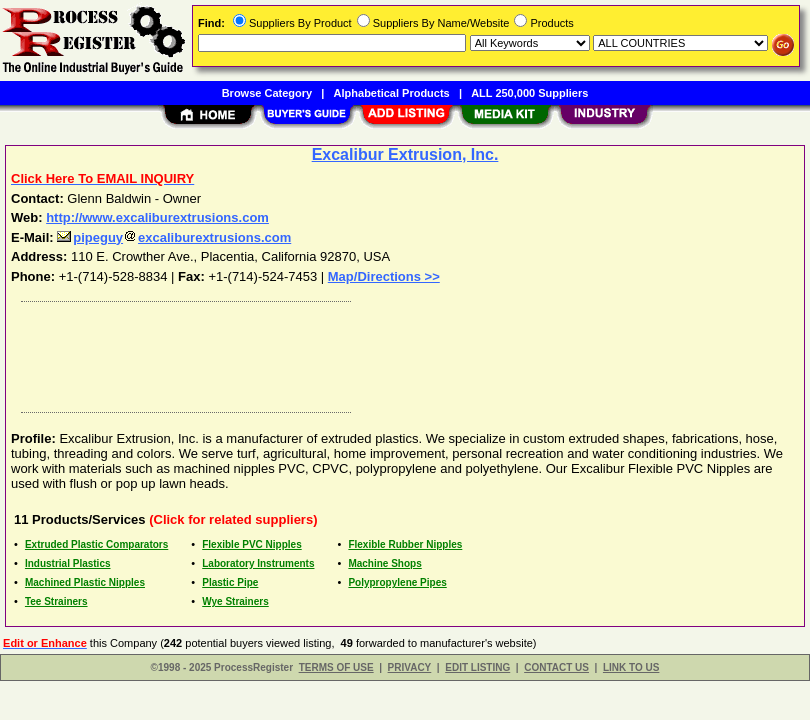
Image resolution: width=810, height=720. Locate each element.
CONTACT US (556, 667)
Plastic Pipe (230, 582)
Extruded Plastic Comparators (96, 544)
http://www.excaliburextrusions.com (157, 217)
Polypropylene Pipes (397, 582)
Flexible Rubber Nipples (405, 544)
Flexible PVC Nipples (251, 544)
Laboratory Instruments (258, 563)
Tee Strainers (56, 601)
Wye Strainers (235, 601)
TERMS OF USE (336, 667)
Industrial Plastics (68, 563)
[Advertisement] (401, 352)
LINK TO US (631, 667)
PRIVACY (410, 667)
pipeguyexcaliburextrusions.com (174, 237)
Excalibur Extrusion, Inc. (405, 154)
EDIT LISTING (477, 667)
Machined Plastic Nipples (85, 582)
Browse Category (267, 93)
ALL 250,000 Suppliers (529, 93)
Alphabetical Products (392, 93)
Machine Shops (384, 563)
